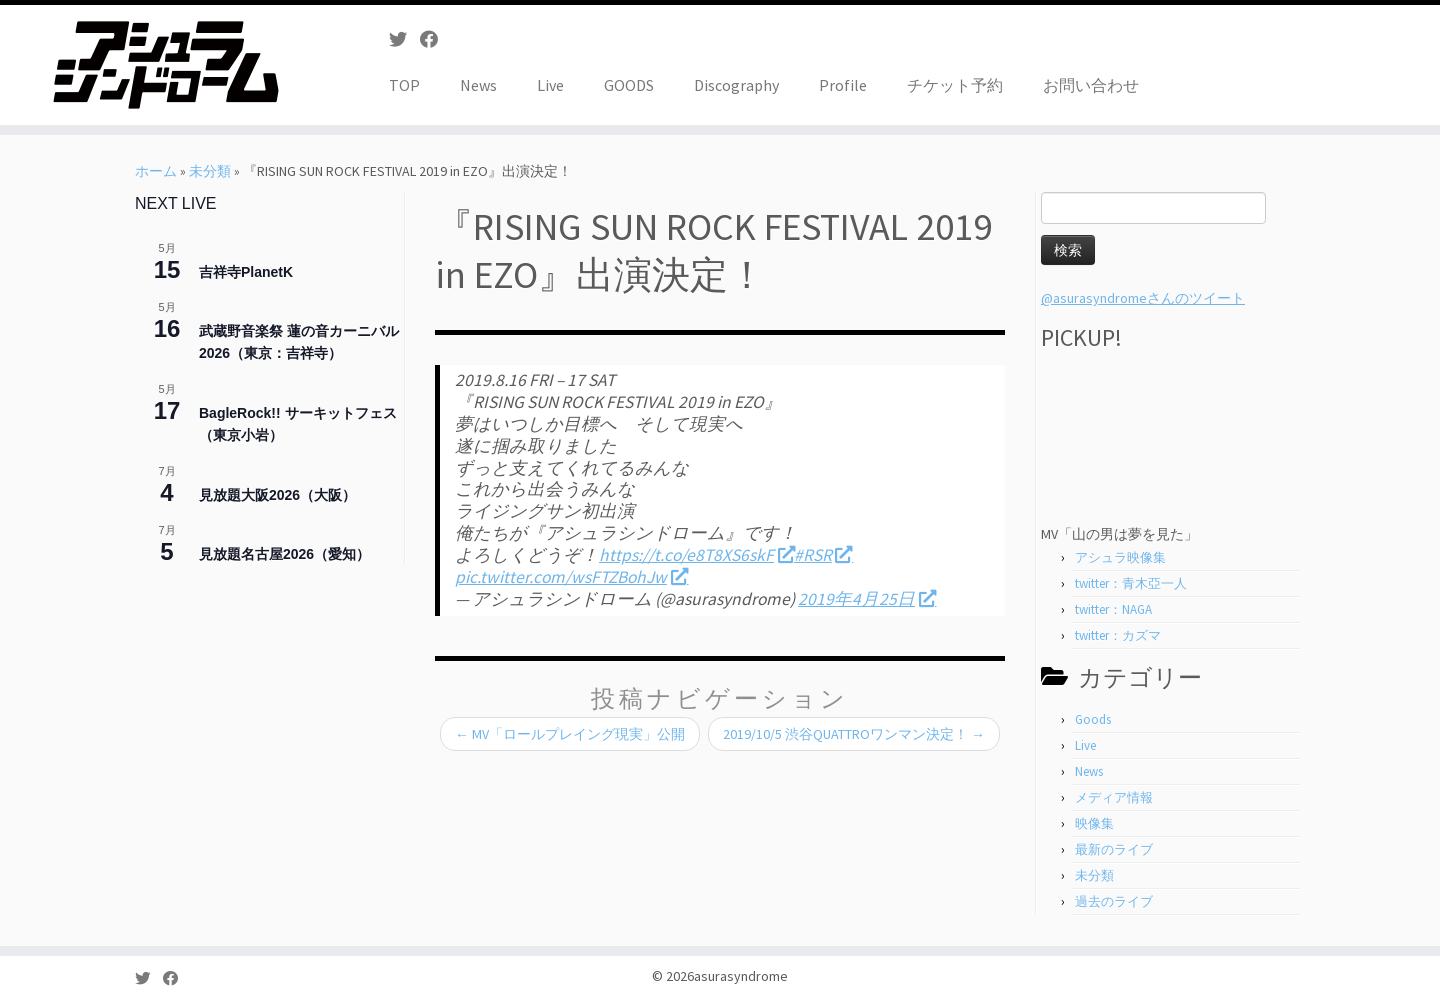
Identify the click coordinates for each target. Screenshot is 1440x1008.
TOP (404, 85)
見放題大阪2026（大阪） (277, 495)
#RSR (823, 555)
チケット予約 (955, 85)
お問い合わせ (1091, 85)
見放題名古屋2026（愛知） (284, 554)
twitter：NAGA (1113, 609)
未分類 (210, 171)
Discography (736, 85)
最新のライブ (1114, 849)
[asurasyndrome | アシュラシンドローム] (166, 65)
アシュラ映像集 (1120, 557)
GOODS (629, 85)
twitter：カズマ (1118, 635)
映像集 (1094, 823)
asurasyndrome (741, 976)
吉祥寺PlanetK (246, 272)
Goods (1093, 719)
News (478, 85)
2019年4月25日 (866, 599)
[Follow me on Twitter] (404, 39)
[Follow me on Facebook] (435, 39)
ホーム (156, 171)
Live (550, 85)
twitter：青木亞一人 (1131, 583)
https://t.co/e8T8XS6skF (696, 555)
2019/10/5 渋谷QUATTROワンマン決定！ (854, 734)
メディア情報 (1114, 797)
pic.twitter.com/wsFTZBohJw (571, 577)
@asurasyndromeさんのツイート (1143, 298)
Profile (843, 85)
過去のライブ (1114, 901)
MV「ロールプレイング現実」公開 (570, 734)
